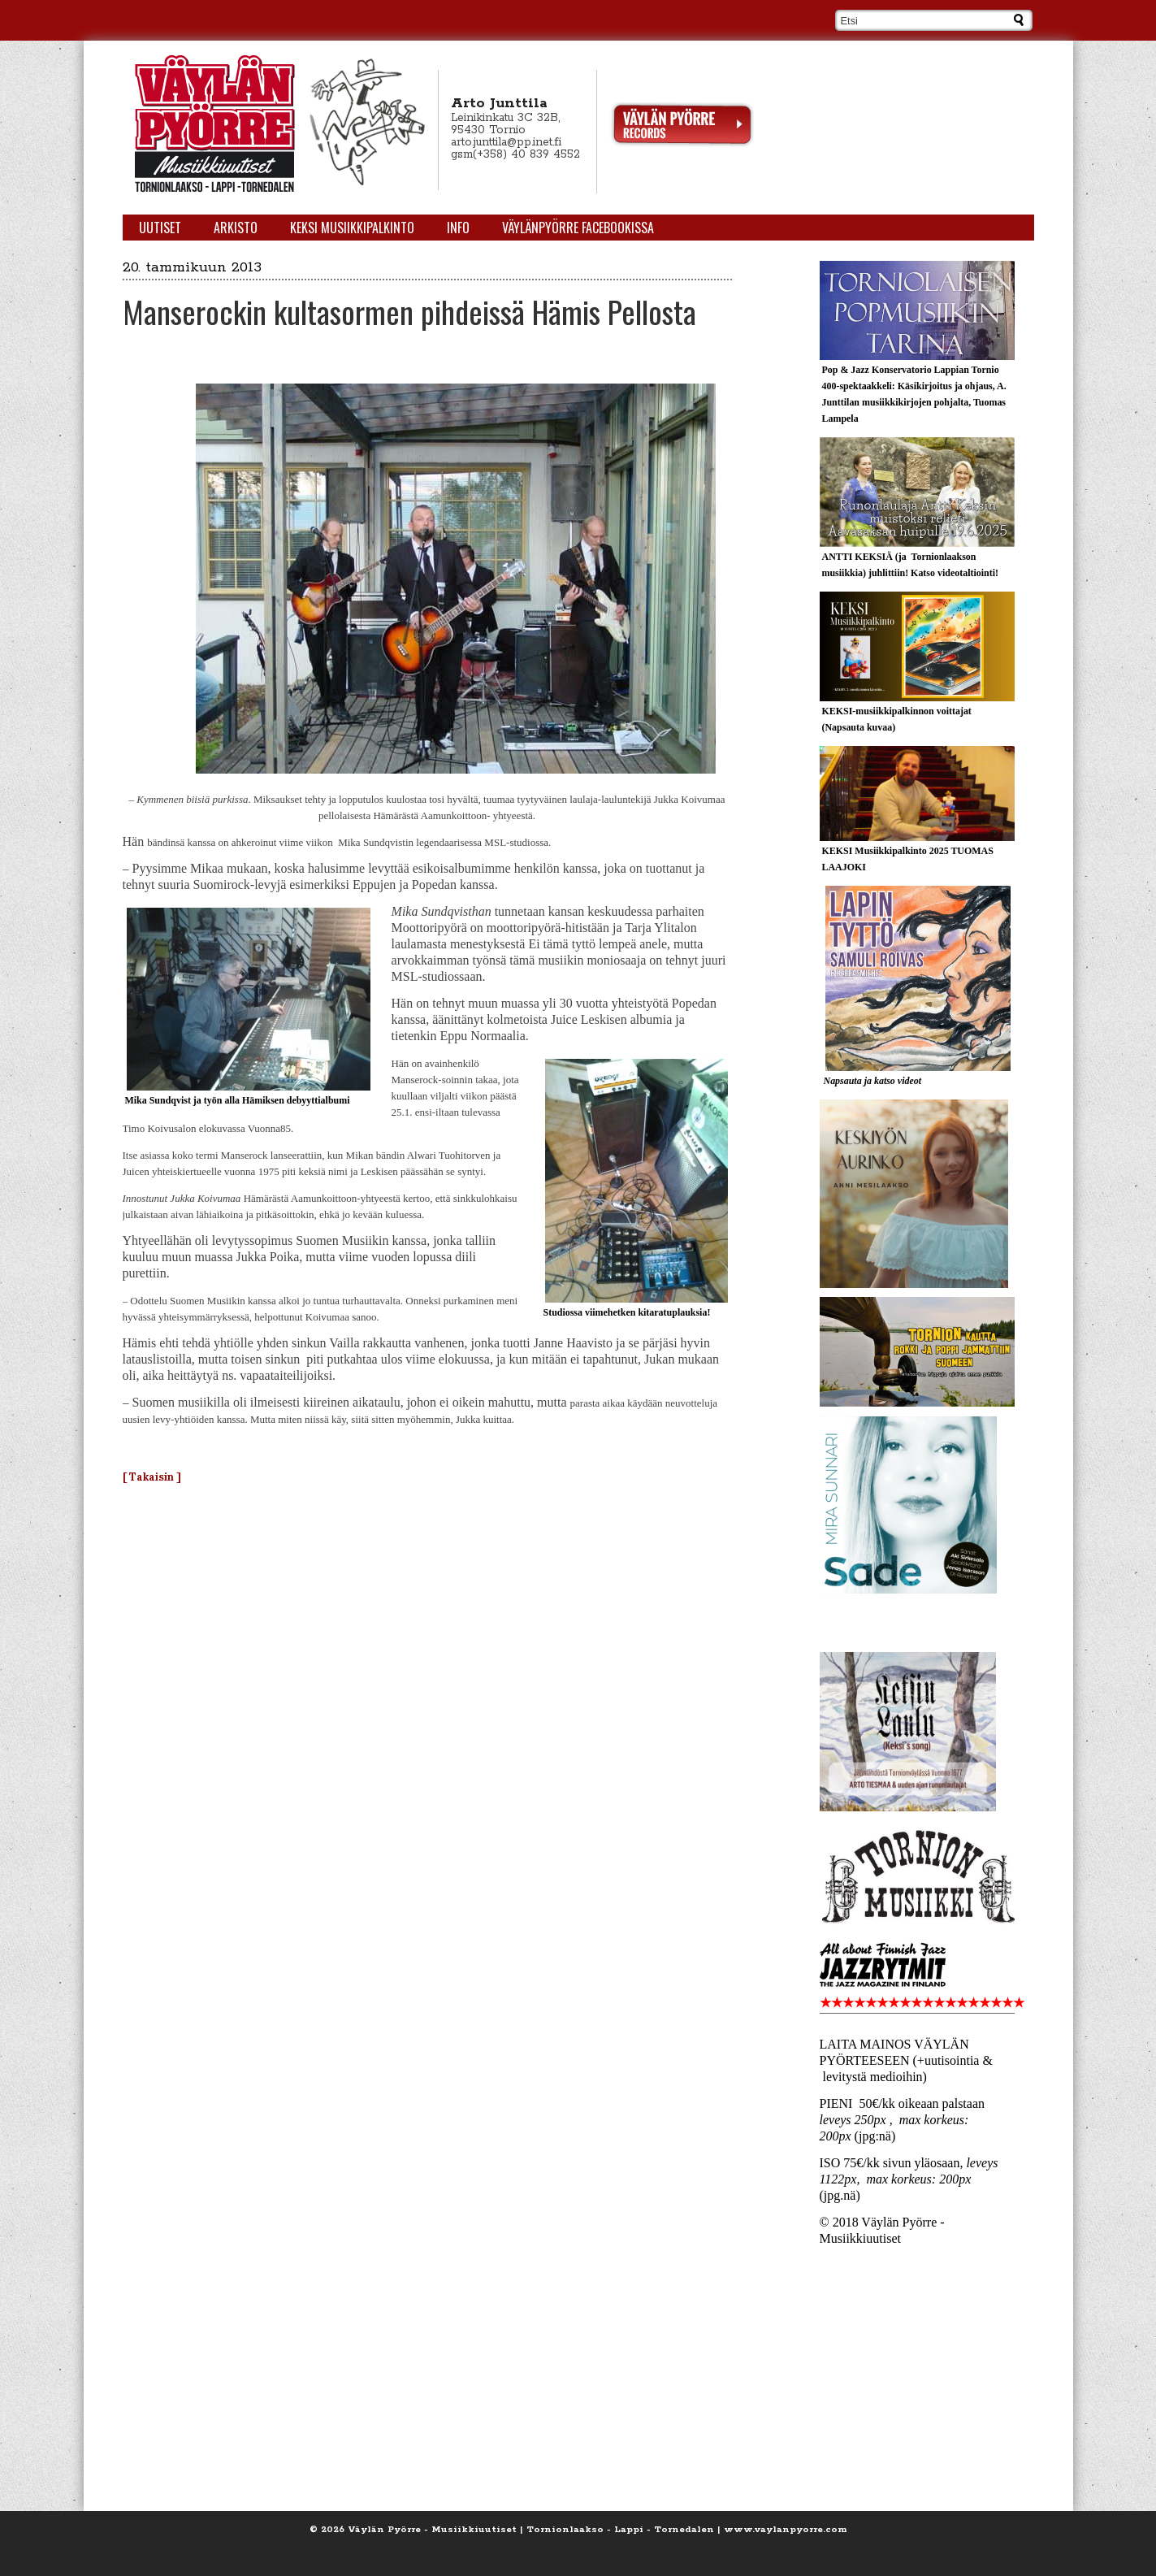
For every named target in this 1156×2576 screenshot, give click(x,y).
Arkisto (236, 227)
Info (458, 227)
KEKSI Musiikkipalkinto (352, 227)
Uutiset (160, 227)
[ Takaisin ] (152, 1477)
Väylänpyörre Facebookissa (578, 227)
